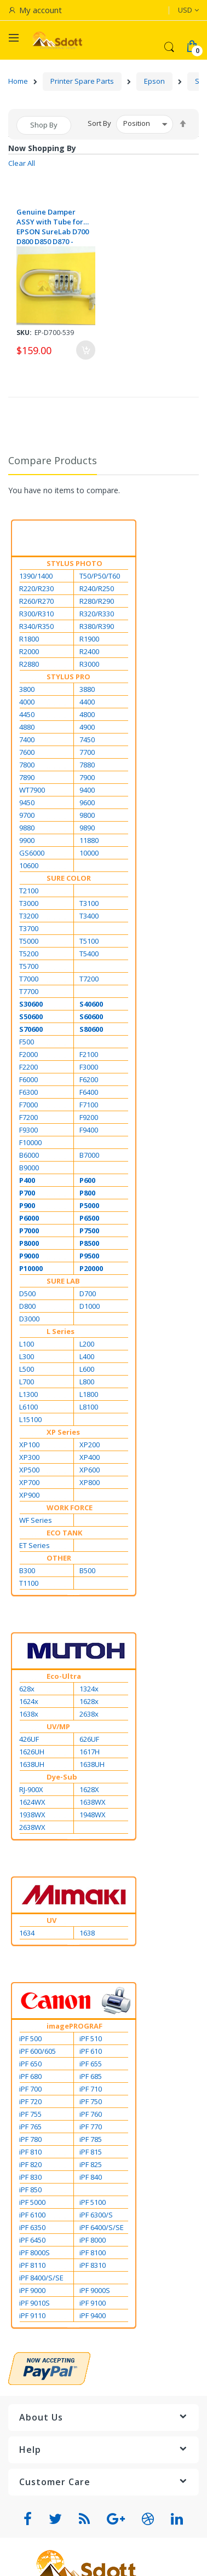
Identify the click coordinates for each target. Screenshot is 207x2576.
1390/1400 (36, 576)
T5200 (28, 953)
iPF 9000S (94, 2290)
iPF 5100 (92, 2202)
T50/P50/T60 (99, 576)
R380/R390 (96, 626)
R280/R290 (96, 601)
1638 (87, 1933)
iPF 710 (90, 2089)
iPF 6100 (32, 2215)
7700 (87, 752)
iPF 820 (30, 2164)
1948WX (92, 1815)
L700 (26, 1382)
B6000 (29, 1155)
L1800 (88, 1394)
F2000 (28, 1054)
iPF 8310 (92, 2265)
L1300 (28, 1394)
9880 (26, 828)
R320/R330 (96, 614)
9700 (26, 815)
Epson (154, 81)
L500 (26, 1369)
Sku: (24, 332)
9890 (87, 828)
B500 (87, 1570)
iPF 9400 (92, 2315)
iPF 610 (90, 2051)
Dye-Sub (62, 1777)
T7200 (89, 979)
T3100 (89, 903)
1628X (89, 1789)
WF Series (35, 1520)
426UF (29, 1739)
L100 (26, 1344)
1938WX (32, 1815)
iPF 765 (30, 2127)
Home (18, 81)
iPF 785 (90, 2139)
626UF (89, 1739)
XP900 (29, 1495)
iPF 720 (30, 2101)
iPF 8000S (34, 2252)
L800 (86, 1382)
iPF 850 (30, 2189)
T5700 (28, 966)
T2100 (28, 891)
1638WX (92, 1802)
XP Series (63, 1432)
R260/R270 (36, 601)
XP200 (89, 1444)
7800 (26, 765)
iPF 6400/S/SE (101, 2227)
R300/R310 (36, 614)
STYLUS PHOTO (74, 563)
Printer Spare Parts (82, 81)
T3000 (28, 903)
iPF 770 (90, 2127)
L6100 (28, 1407)
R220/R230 (36, 588)
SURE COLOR (69, 878)
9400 (87, 790)
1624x (28, 1701)
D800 (27, 1306)
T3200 (28, 916)
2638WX (32, 1827)
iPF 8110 (32, 2265)
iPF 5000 (32, 2202)
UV (51, 1920)
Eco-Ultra (64, 1676)
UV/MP (58, 1726)
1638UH (31, 1764)
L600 (86, 1369)
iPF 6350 (32, 2227)
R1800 (29, 639)
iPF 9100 (92, 2303)
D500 (27, 1293)
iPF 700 (30, 2089)
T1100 (28, 1583)
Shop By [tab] (44, 125)
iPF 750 (90, 2101)
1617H (89, 1752)
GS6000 (31, 853)
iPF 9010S (34, 2303)
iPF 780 (30, 2139)
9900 (26, 840)
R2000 (29, 651)
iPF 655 (90, 2064)
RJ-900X (31, 1789)
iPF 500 (30, 2038)
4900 (87, 727)
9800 (87, 815)
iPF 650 (30, 2064)
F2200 (28, 1067)
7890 (26, 777)
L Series (60, 1331)
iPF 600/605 (37, 2051)
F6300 (28, 1092)
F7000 (28, 1105)
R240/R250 (96, 588)
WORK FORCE (70, 1507)
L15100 (30, 1419)
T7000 (28, 979)
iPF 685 (90, 2076)
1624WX (32, 1802)
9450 (26, 802)
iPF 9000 (32, 2290)
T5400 (89, 953)
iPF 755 (30, 2114)
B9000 (29, 1168)
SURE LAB (63, 1281)
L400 (86, 1356)
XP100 (29, 1444)
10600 (28, 865)
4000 (26, 702)
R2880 (29, 664)
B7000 (89, 1155)
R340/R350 (36, 626)
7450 (87, 739)
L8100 (88, 1407)
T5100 (89, 941)
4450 (26, 714)
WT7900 (32, 790)
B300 (27, 1570)
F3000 (88, 1067)
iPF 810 (30, 2152)
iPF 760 (90, 2114)
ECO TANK (64, 1533)
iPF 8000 (92, 2240)
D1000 (89, 1306)
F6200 (88, 1079)
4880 (26, 727)
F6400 (88, 1092)
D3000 (29, 1319)
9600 (87, 802)
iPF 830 (30, 2177)
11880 (89, 840)
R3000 (89, 664)
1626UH (31, 1752)
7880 (87, 765)
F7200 (28, 1117)
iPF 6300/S (96, 2215)
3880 (87, 689)
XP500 (29, 1470)
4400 (87, 702)
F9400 (88, 1130)
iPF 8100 (92, 2252)
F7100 (88, 1105)
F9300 (28, 1130)
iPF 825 (90, 2164)
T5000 (28, 941)
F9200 (88, 1117)
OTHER (59, 1558)
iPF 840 (90, 2177)
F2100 (88, 1054)
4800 (87, 714)
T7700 (28, 991)
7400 (26, 739)
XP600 (89, 1470)
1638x (28, 1714)
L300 (26, 1356)
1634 (26, 1933)
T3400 (89, 916)
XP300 (29, 1457)
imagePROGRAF (74, 2026)
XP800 (89, 1482)
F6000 (28, 1079)
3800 (26, 689)
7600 (26, 752)
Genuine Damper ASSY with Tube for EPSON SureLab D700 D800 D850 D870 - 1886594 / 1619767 (52, 226)
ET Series (34, 1545)
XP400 (89, 1457)
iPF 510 (90, 2038)
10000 (89, 853)
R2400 (89, 651)
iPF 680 (30, 2076)
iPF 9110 (32, 2315)
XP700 (29, 1482)
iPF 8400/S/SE (41, 2278)
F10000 (30, 1142)
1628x (89, 1701)
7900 (87, 777)
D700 (87, 1293)
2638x (89, 1714)
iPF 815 (90, 2152)
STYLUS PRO (68, 676)
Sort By (99, 123)
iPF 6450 (32, 2240)
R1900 (89, 639)
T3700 (28, 928)
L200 (86, 1344)
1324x (89, 1689)
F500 (26, 1042)
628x (26, 1689)
